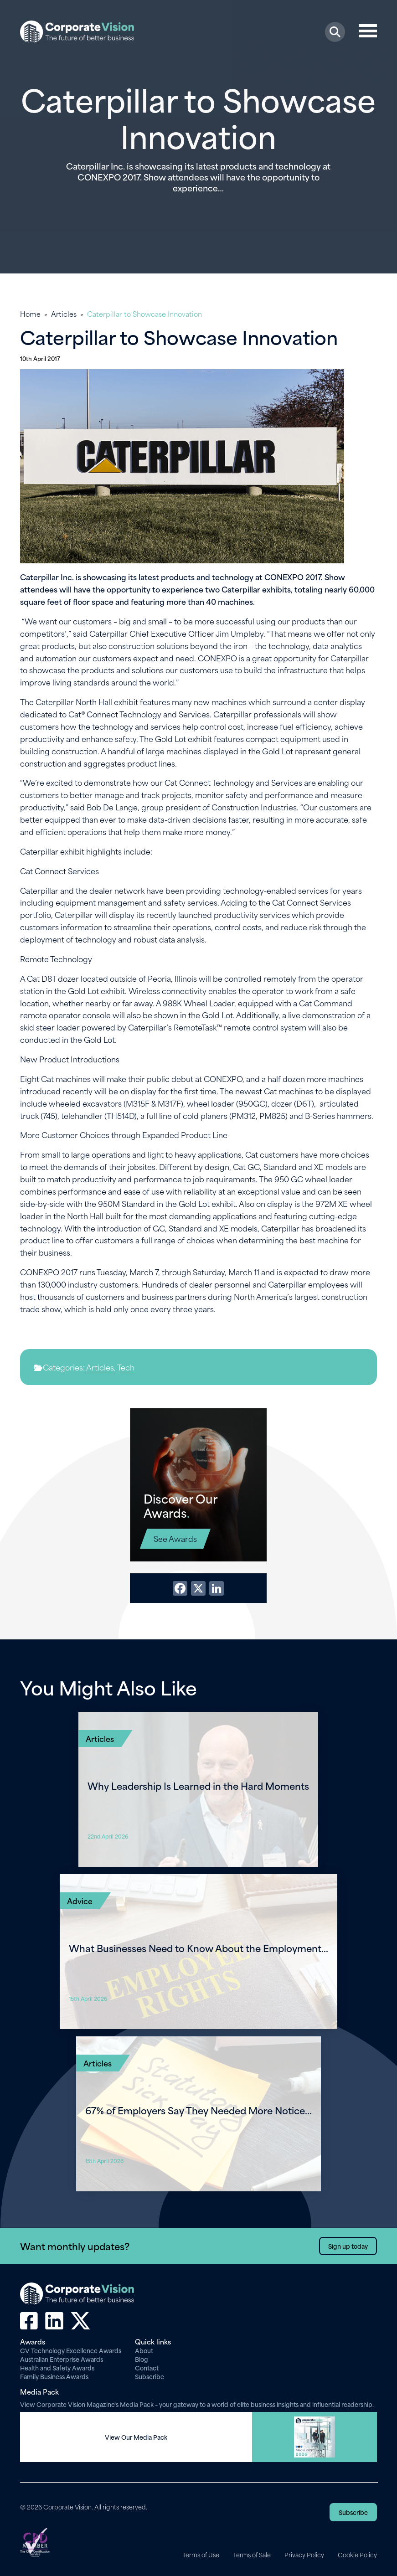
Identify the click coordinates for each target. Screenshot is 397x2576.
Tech (125, 1367)
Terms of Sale (252, 2554)
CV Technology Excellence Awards (70, 2350)
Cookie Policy (357, 2554)
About (144, 2350)
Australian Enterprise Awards (61, 2358)
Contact (147, 2367)
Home (30, 313)
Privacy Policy (304, 2554)
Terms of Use (200, 2554)
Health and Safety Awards (57, 2367)
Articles (64, 313)
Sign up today (348, 2246)
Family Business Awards (54, 2376)
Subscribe (149, 2376)
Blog (141, 2358)
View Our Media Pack (136, 2437)
